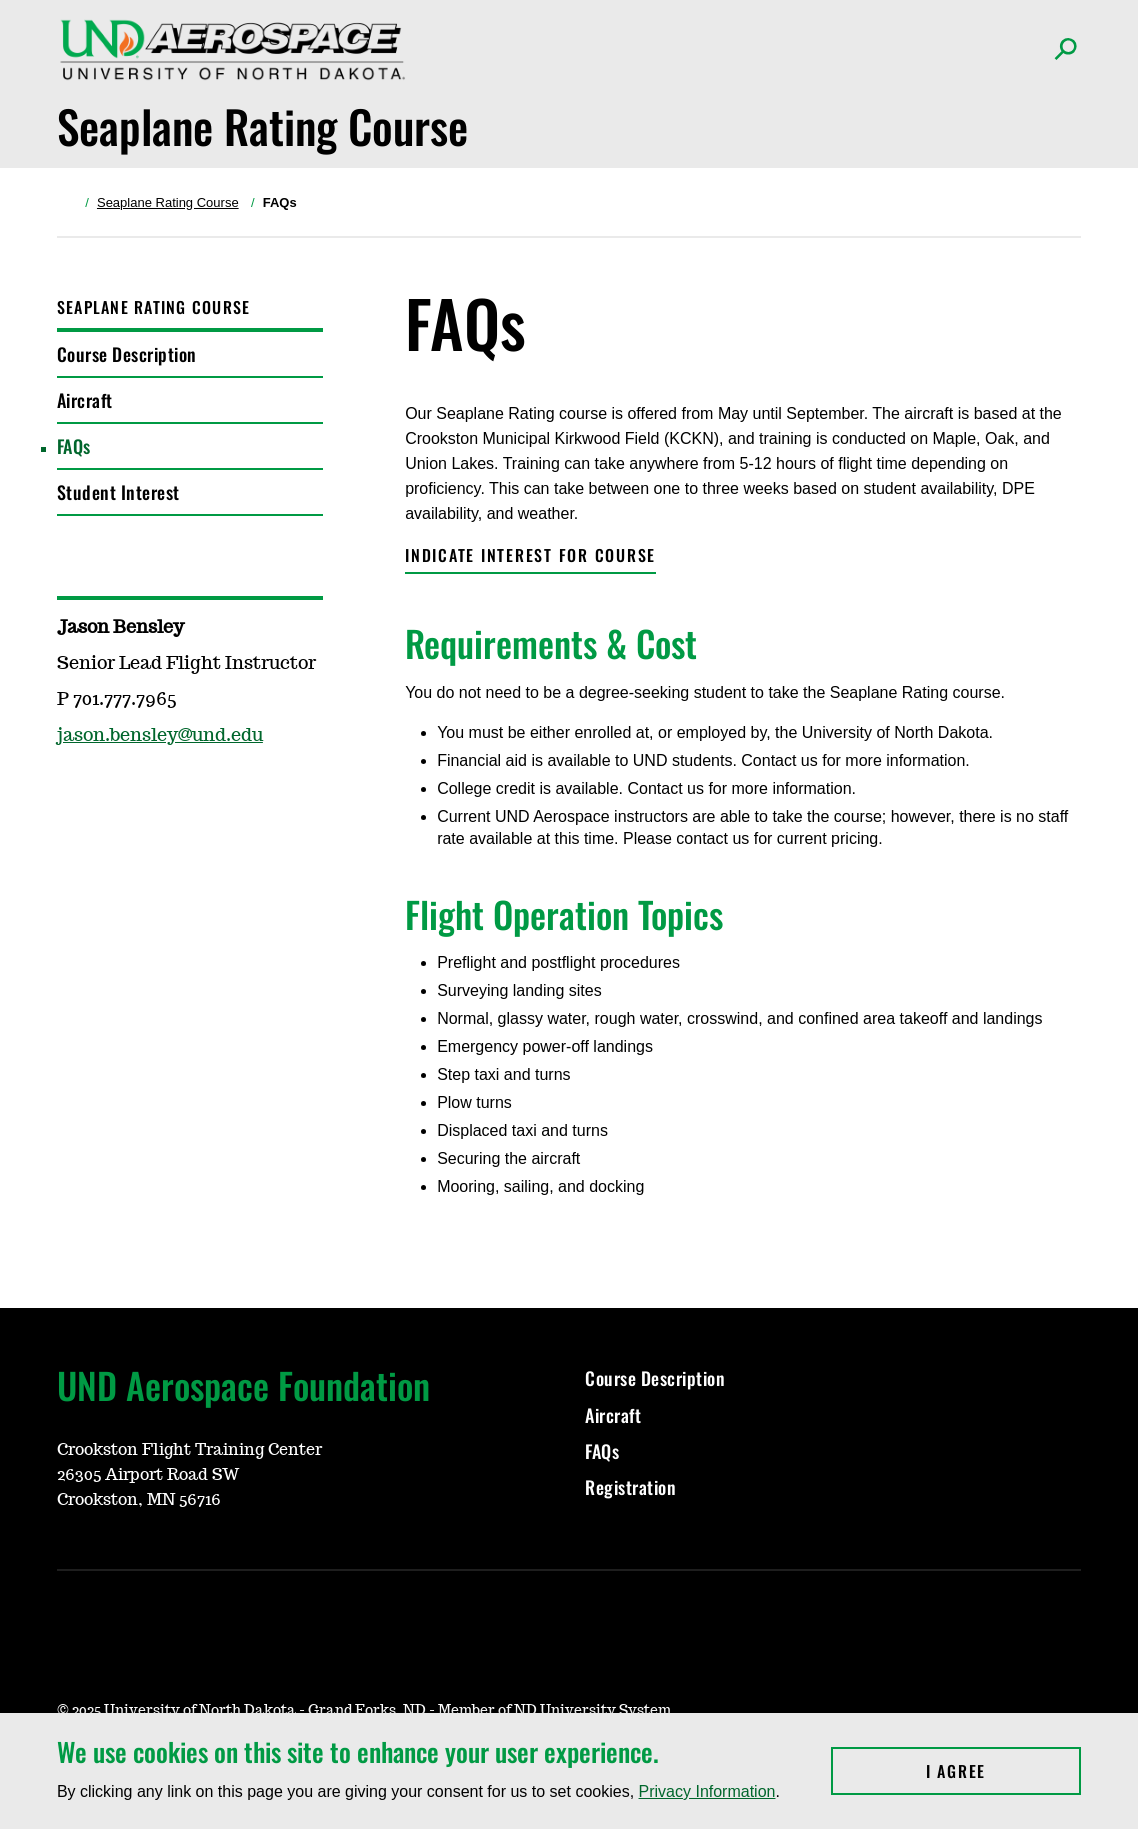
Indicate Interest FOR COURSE (530, 555)
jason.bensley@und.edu (160, 736)
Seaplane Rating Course (168, 202)
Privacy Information (707, 1791)
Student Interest (118, 492)
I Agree (1003, 1771)
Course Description (127, 354)
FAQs (74, 446)
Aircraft (85, 400)
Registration (630, 1487)
